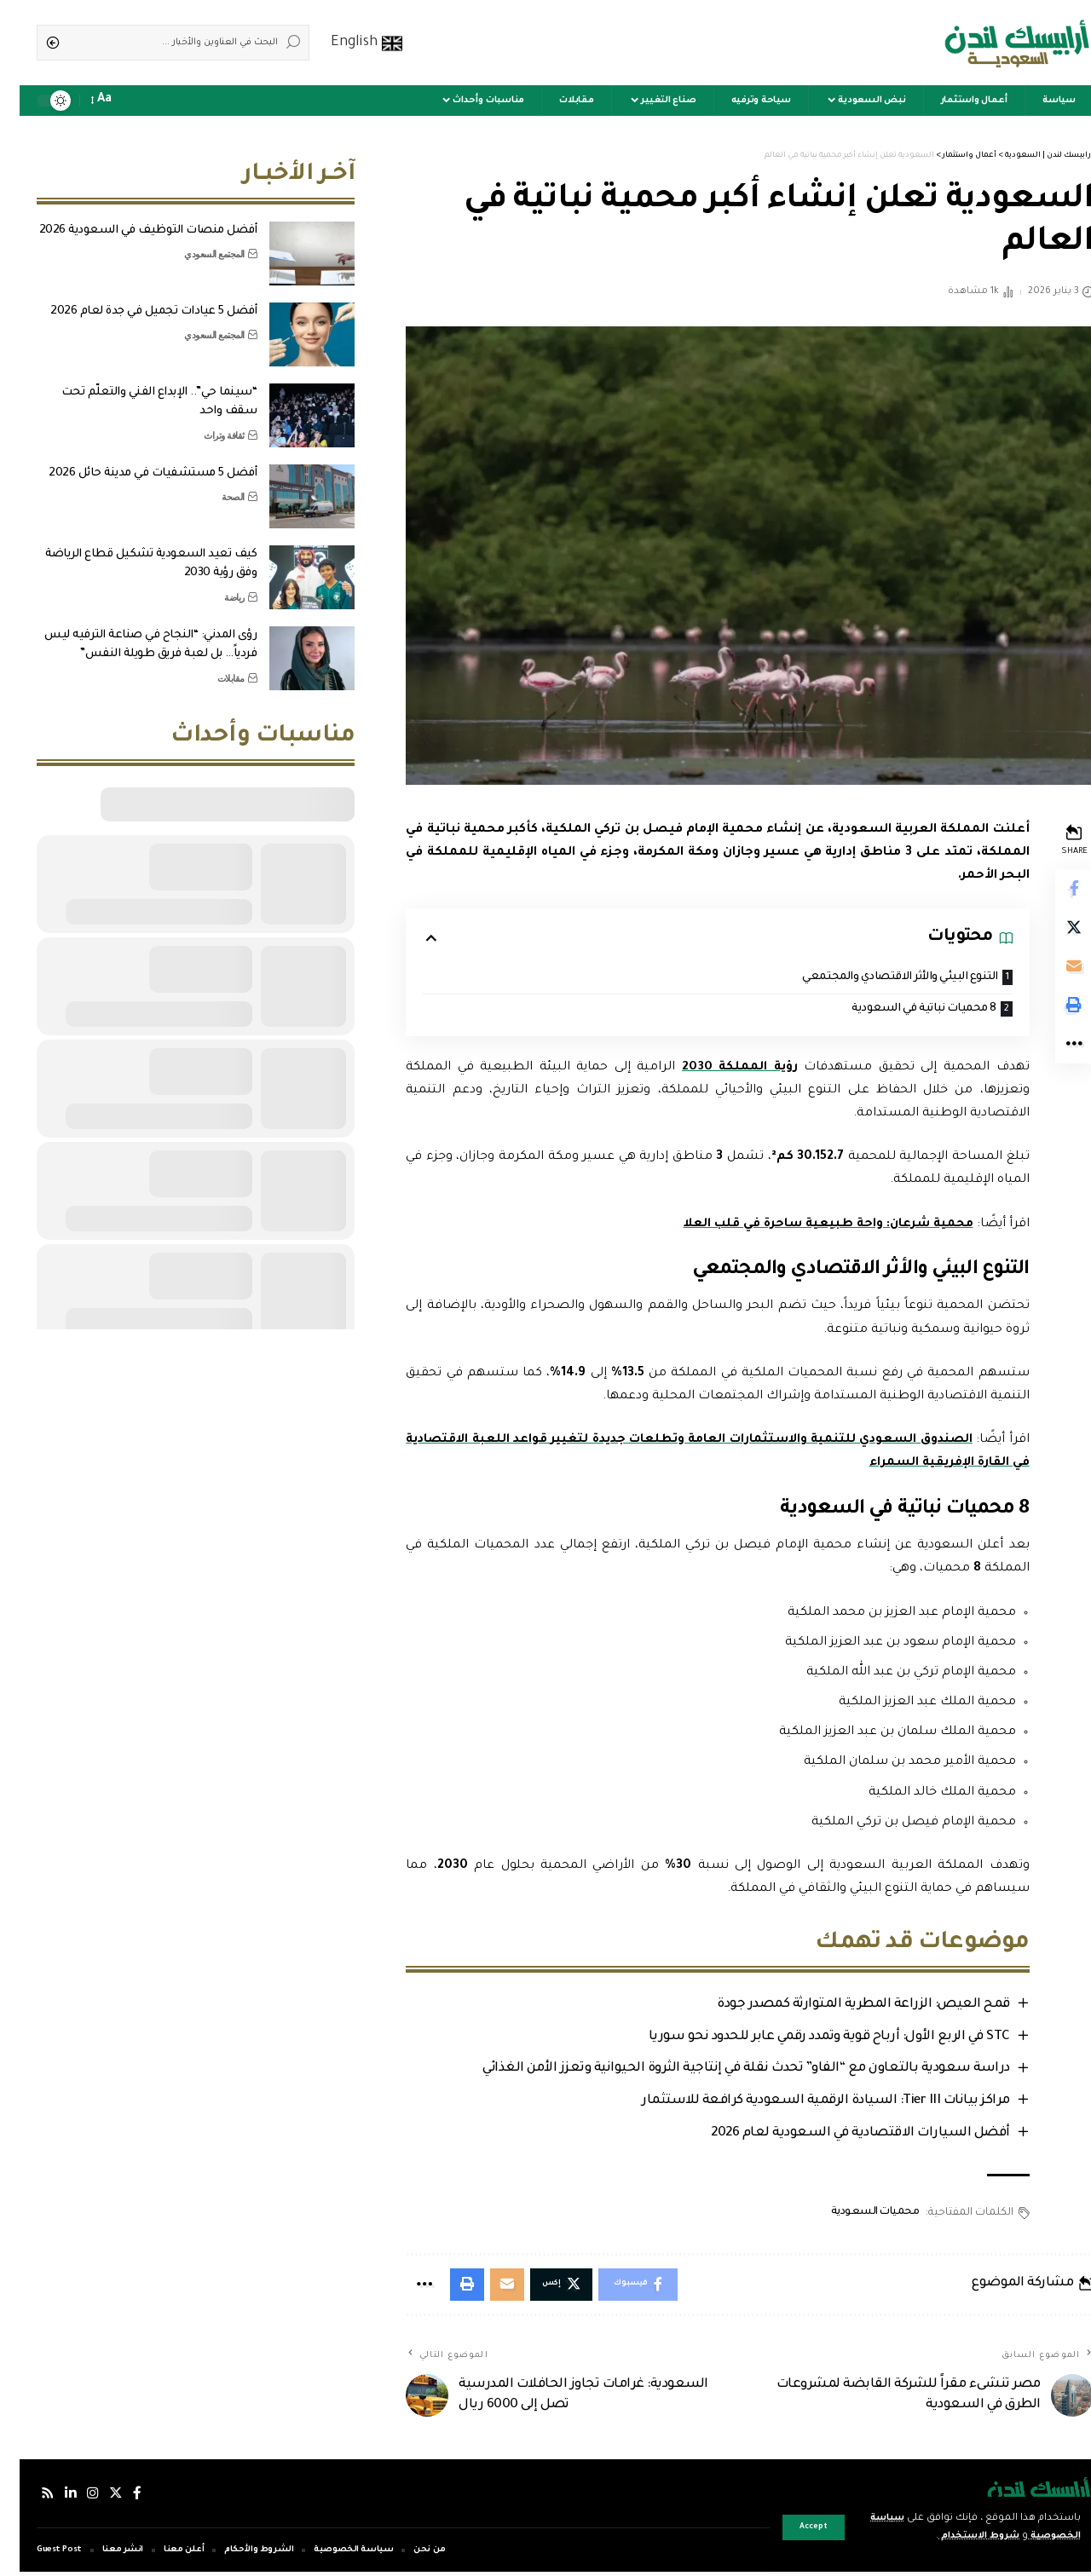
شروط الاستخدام (949, 2536)
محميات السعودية (853, 2215)
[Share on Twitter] (1053, 930)
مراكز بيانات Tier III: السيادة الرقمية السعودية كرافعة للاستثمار (804, 2102)
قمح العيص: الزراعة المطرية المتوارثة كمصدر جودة (841, 2006)
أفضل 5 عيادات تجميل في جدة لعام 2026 (134, 298)
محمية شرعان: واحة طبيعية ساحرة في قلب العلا (804, 1225)
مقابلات (211, 665)
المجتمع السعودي (195, 241)
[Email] (1053, 971)
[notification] (112, 100)
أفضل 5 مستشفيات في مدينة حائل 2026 (133, 460)
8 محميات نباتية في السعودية (900, 1009)
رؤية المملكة (719, 1068)
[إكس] (96, 2498)
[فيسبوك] (117, 2498)
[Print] (1053, 1012)
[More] (1053, 1053)
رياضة (215, 585)
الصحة (213, 484)
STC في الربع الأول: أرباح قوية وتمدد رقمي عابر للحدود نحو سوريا (806, 2038)
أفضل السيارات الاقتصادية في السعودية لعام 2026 (838, 2135)
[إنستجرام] (73, 2498)
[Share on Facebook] (1053, 889)
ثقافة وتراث (204, 423)
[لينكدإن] (51, 2498)
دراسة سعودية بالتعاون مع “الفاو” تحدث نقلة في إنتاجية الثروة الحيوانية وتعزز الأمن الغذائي (724, 2071)
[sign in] (136, 100)
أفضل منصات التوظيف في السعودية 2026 (129, 217)
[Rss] (28, 2498)
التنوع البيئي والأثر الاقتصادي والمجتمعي (875, 977)
